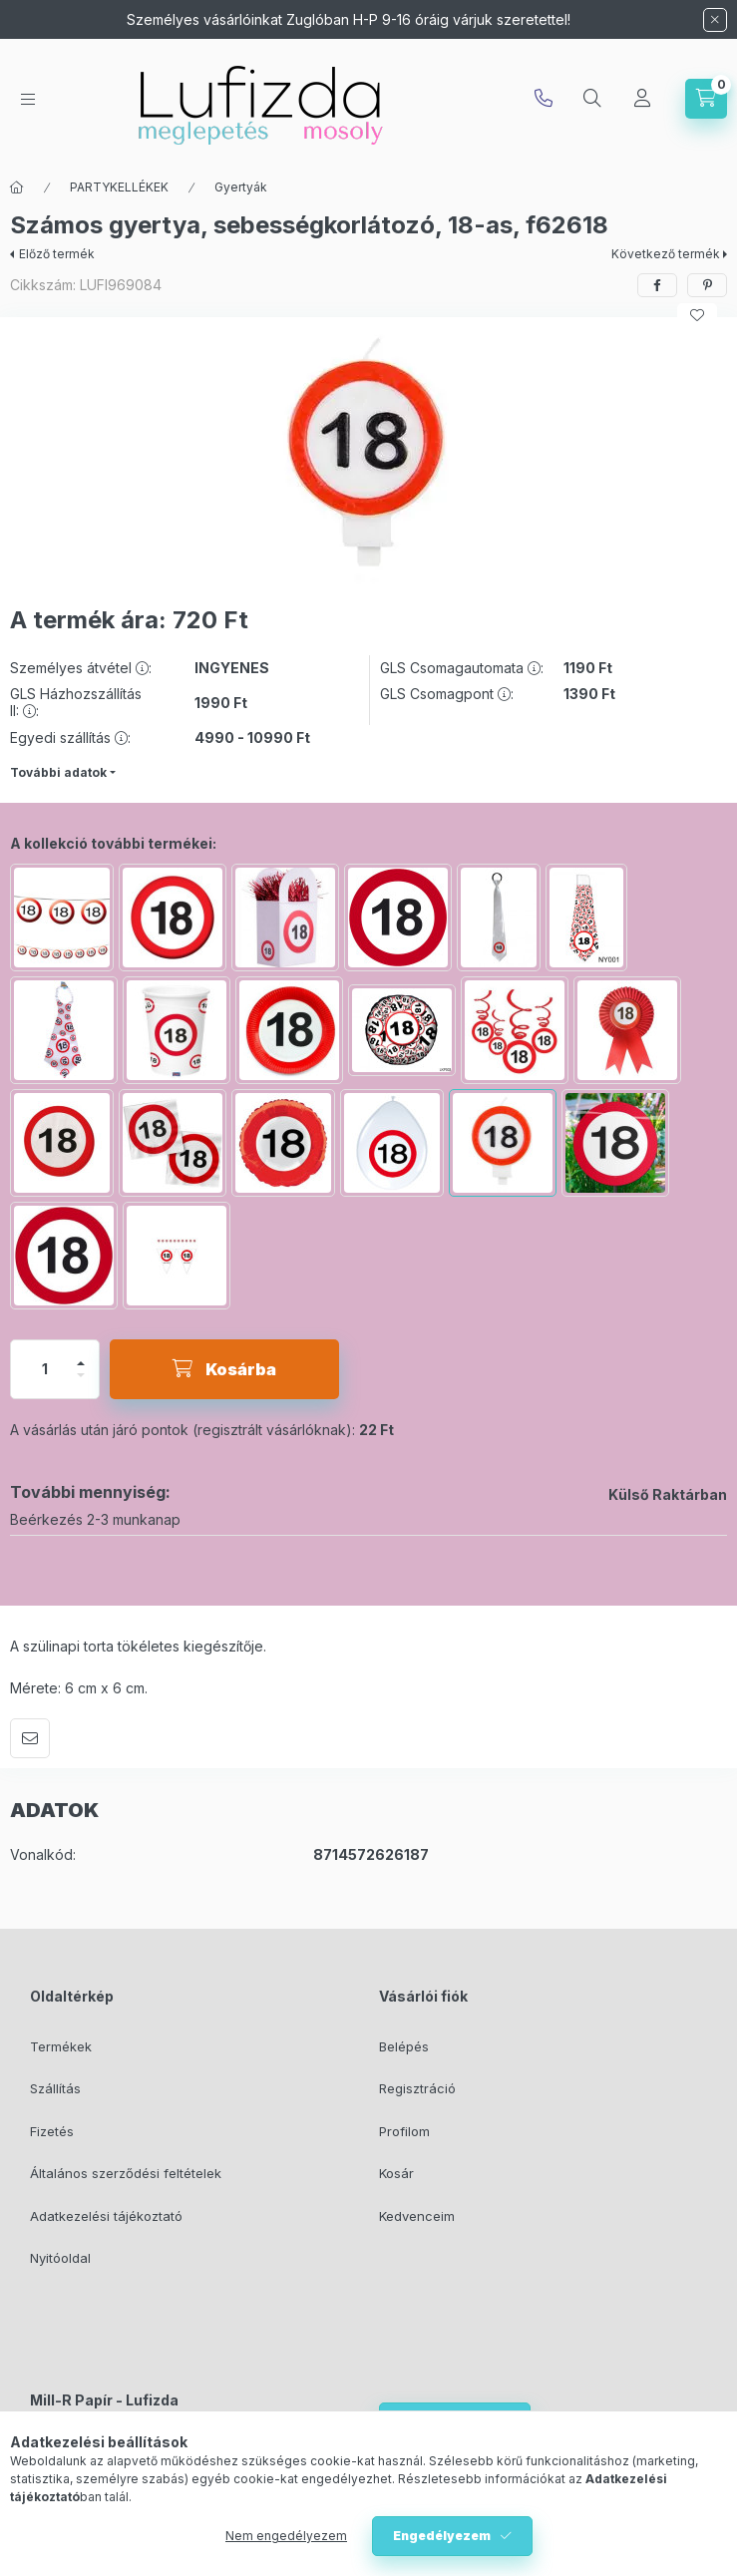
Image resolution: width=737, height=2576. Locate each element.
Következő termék (665, 253)
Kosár (396, 2173)
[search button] (592, 99)
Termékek (61, 2046)
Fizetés (52, 2131)
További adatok (58, 772)
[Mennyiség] (45, 1369)
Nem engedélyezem (286, 2535)
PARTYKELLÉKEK (119, 187)
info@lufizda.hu (543, 99)
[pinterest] (707, 285)
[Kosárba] (224, 1369)
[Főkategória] (17, 187)
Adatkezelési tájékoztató (106, 2216)
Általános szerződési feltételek (125, 2173)
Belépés (404, 2046)
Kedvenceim (417, 2216)
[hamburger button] (28, 99)
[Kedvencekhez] (697, 315)
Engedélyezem (442, 2535)
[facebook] (657, 285)
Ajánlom (30, 1738)
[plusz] (81, 1363)
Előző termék (57, 253)
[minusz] (81, 1375)
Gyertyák (240, 187)
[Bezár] (715, 20)
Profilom (404, 2131)
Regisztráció (417, 2088)
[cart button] (706, 99)
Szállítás (55, 2088)
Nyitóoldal (60, 2258)
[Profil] (642, 99)
